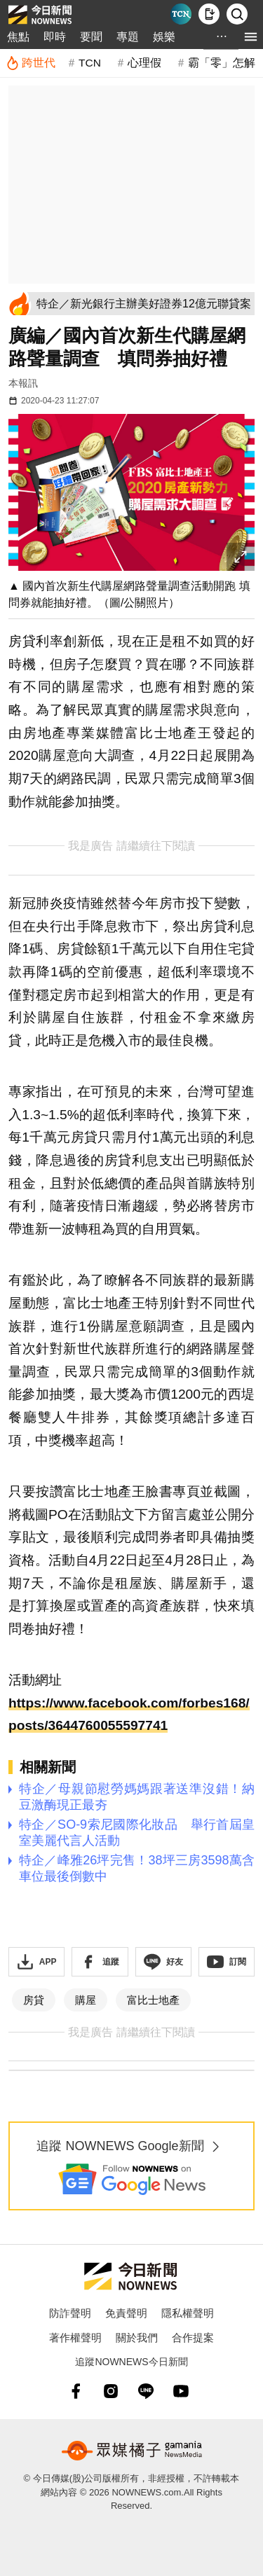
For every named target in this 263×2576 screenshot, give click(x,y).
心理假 (144, 63)
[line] (146, 2391)
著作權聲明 (75, 2337)
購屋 (85, 2000)
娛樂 (164, 37)
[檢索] (237, 14)
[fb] (76, 2391)
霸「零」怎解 (221, 63)
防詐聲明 (70, 2313)
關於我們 (137, 2337)
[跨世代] (30, 63)
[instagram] (111, 2391)
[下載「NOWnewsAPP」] (36, 1961)
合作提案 (193, 2337)
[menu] (250, 37)
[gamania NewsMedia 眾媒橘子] (132, 2450)
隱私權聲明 (187, 2313)
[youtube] (181, 2391)
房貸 (33, 2000)
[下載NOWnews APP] (209, 14)
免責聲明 (126, 2313)
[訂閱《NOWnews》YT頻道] (226, 1961)
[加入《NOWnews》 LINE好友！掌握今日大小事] (163, 1961)
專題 (127, 37)
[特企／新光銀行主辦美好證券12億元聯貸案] (143, 303)
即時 (54, 37)
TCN (90, 63)
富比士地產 (153, 2000)
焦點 (18, 37)
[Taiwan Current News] (180, 14)
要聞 (91, 37)
